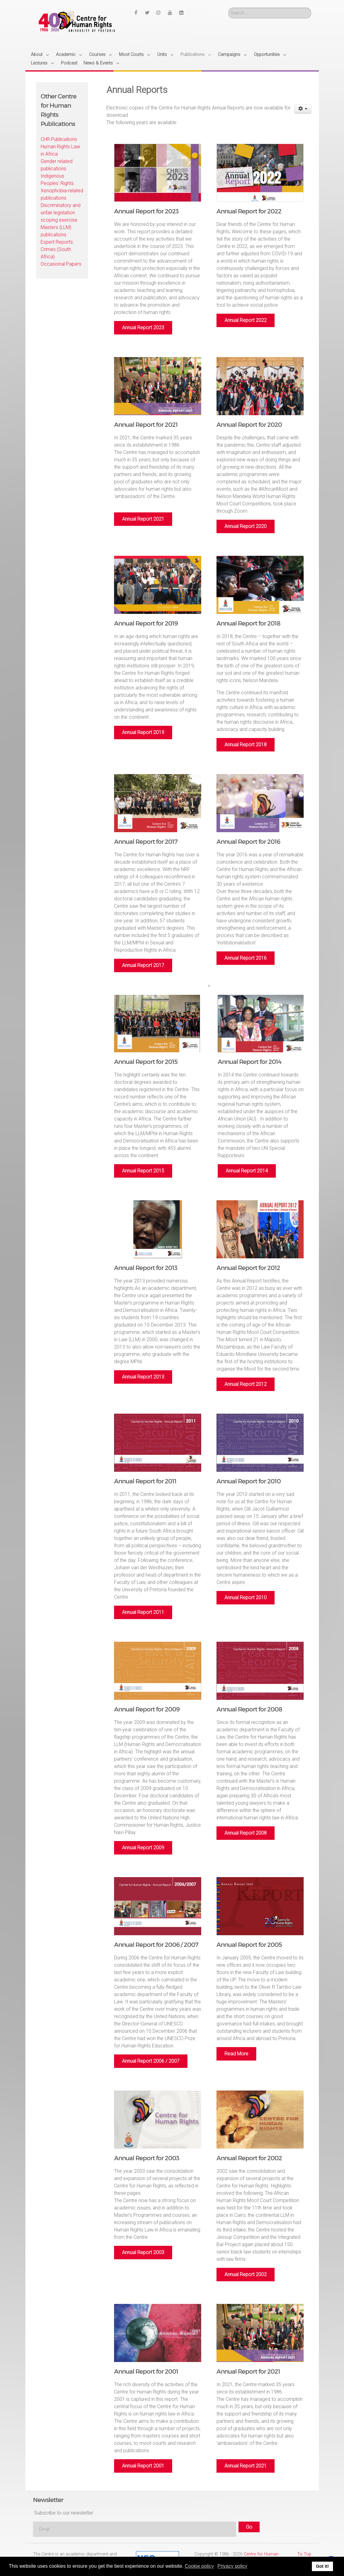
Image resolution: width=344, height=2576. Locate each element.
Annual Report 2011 (143, 1612)
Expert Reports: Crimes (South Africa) (57, 249)
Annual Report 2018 (245, 744)
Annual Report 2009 (143, 1848)
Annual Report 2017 (143, 965)
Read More (236, 2054)
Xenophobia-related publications (62, 194)
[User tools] (302, 108)
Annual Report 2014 (247, 1171)
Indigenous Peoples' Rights (57, 179)
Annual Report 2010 (245, 1597)
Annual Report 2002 (245, 2274)
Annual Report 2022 (245, 320)
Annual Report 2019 (143, 732)
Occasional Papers (61, 264)
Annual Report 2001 (143, 2466)
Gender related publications (56, 165)
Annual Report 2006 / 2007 (150, 2061)
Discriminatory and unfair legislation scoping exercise (60, 212)
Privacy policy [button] (232, 2566)
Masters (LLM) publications (56, 231)
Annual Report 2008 (245, 1833)
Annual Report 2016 (245, 958)
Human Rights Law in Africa (60, 150)
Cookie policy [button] (199, 2566)
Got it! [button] (322, 2566)
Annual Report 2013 (143, 1377)
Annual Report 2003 (143, 2252)
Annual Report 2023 (143, 327)
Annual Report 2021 (143, 519)
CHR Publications (59, 139)
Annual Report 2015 (143, 1171)
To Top (304, 2554)
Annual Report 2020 (245, 526)
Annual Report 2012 (245, 1384)
